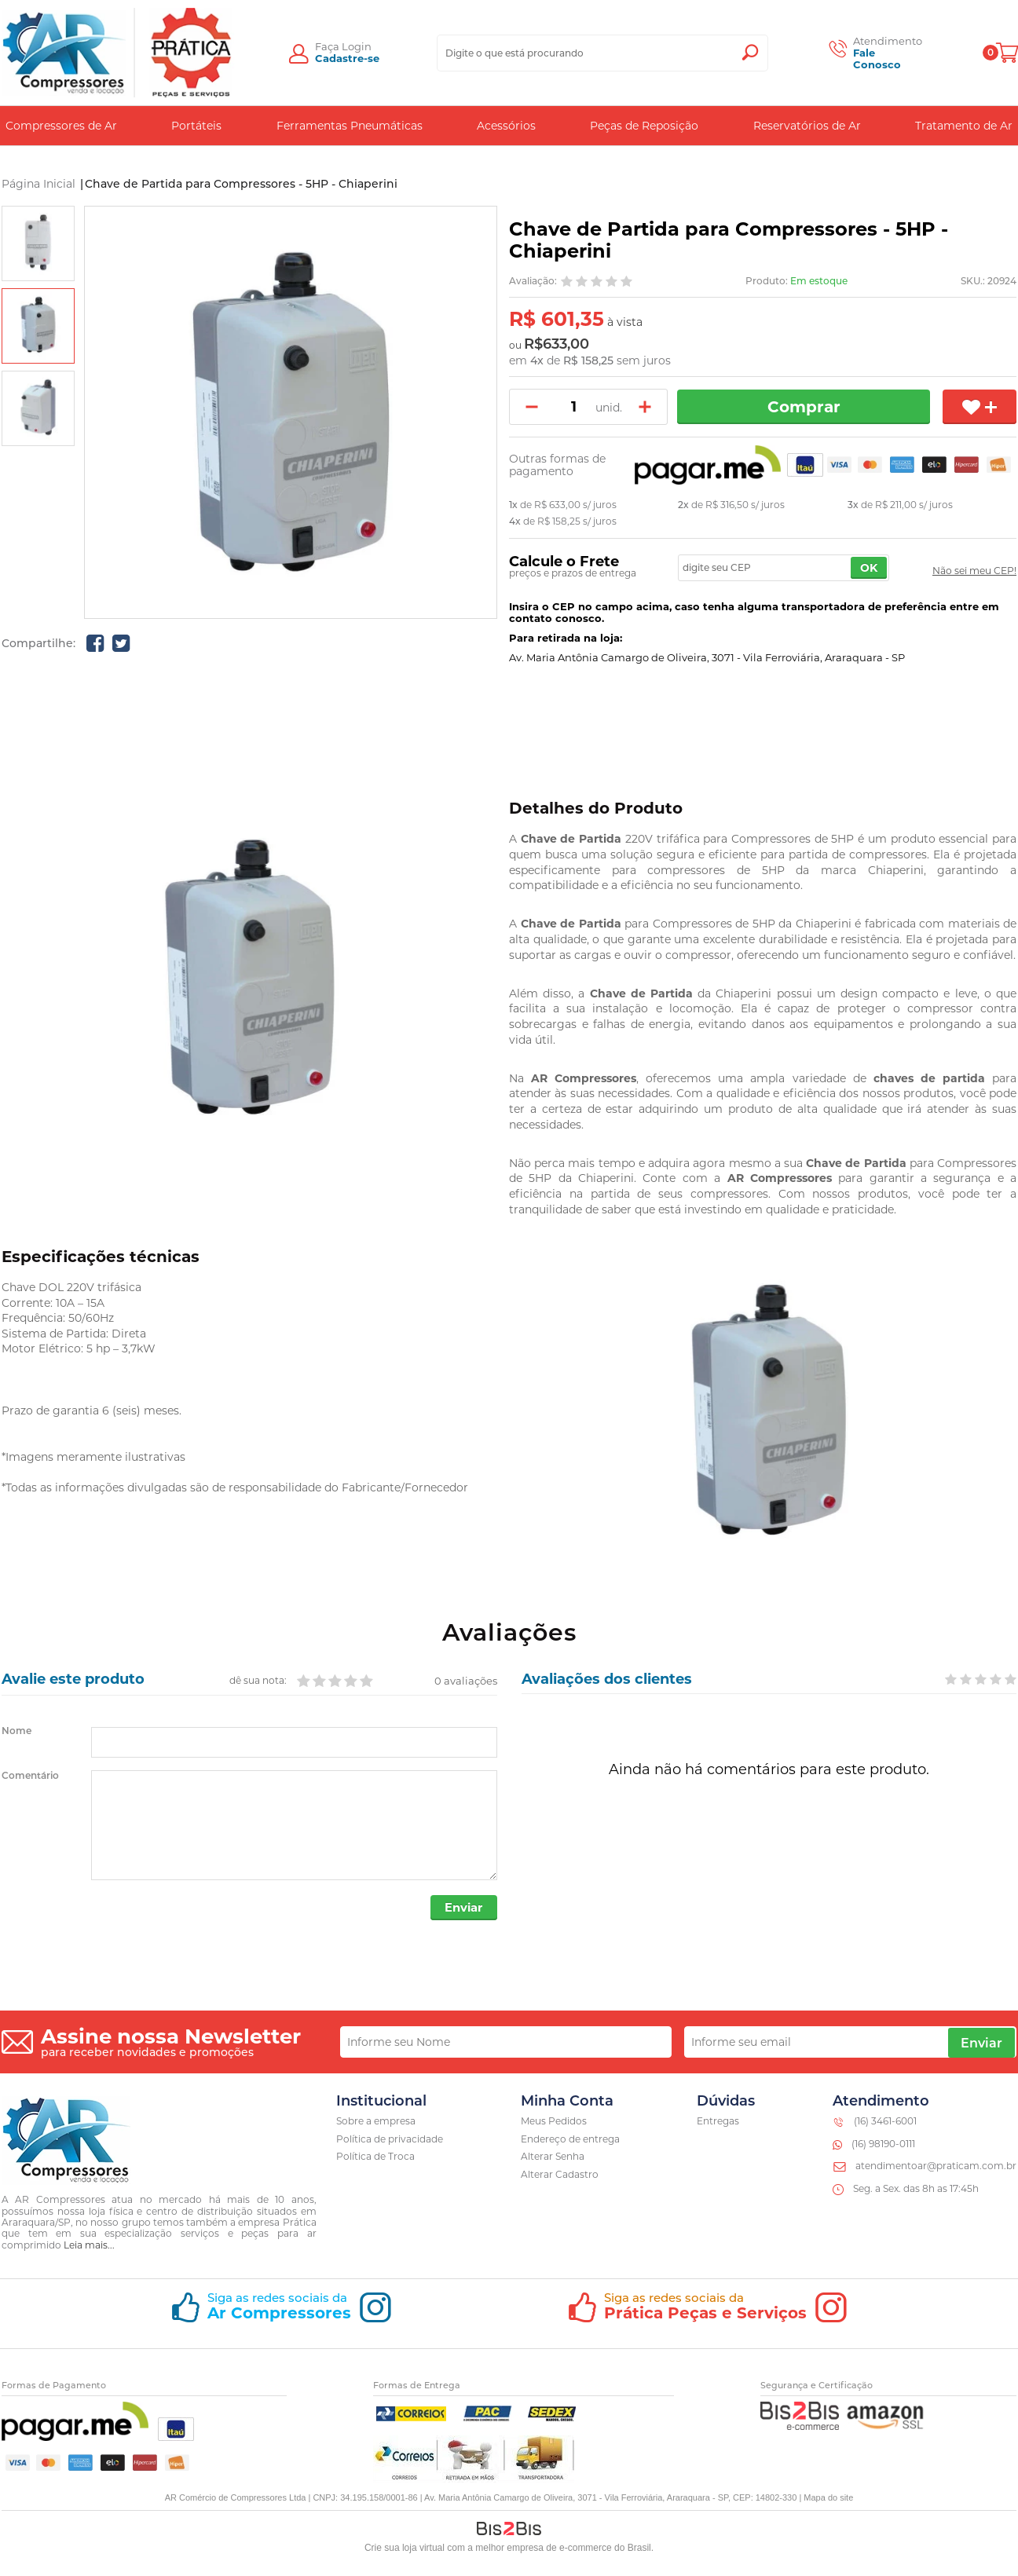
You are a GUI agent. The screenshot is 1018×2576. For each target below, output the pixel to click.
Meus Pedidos (554, 2122)
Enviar (462, 1908)
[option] (38, 243)
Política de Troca (375, 2158)
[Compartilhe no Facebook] (95, 643)
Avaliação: (533, 281)
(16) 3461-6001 (885, 2122)
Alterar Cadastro (560, 2176)
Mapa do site (828, 2498)
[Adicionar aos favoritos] (979, 407)
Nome (16, 1730)
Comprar (805, 406)
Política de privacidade (389, 2140)
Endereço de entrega (570, 2140)
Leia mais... (89, 2246)
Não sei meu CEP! (974, 570)
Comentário (30, 1775)
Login (357, 46)
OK (868, 568)
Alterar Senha (552, 2158)
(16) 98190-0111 (883, 2144)
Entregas (718, 2122)
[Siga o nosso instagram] (281, 2315)
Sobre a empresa (376, 2122)
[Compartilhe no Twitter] (121, 643)
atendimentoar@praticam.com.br (935, 2167)
